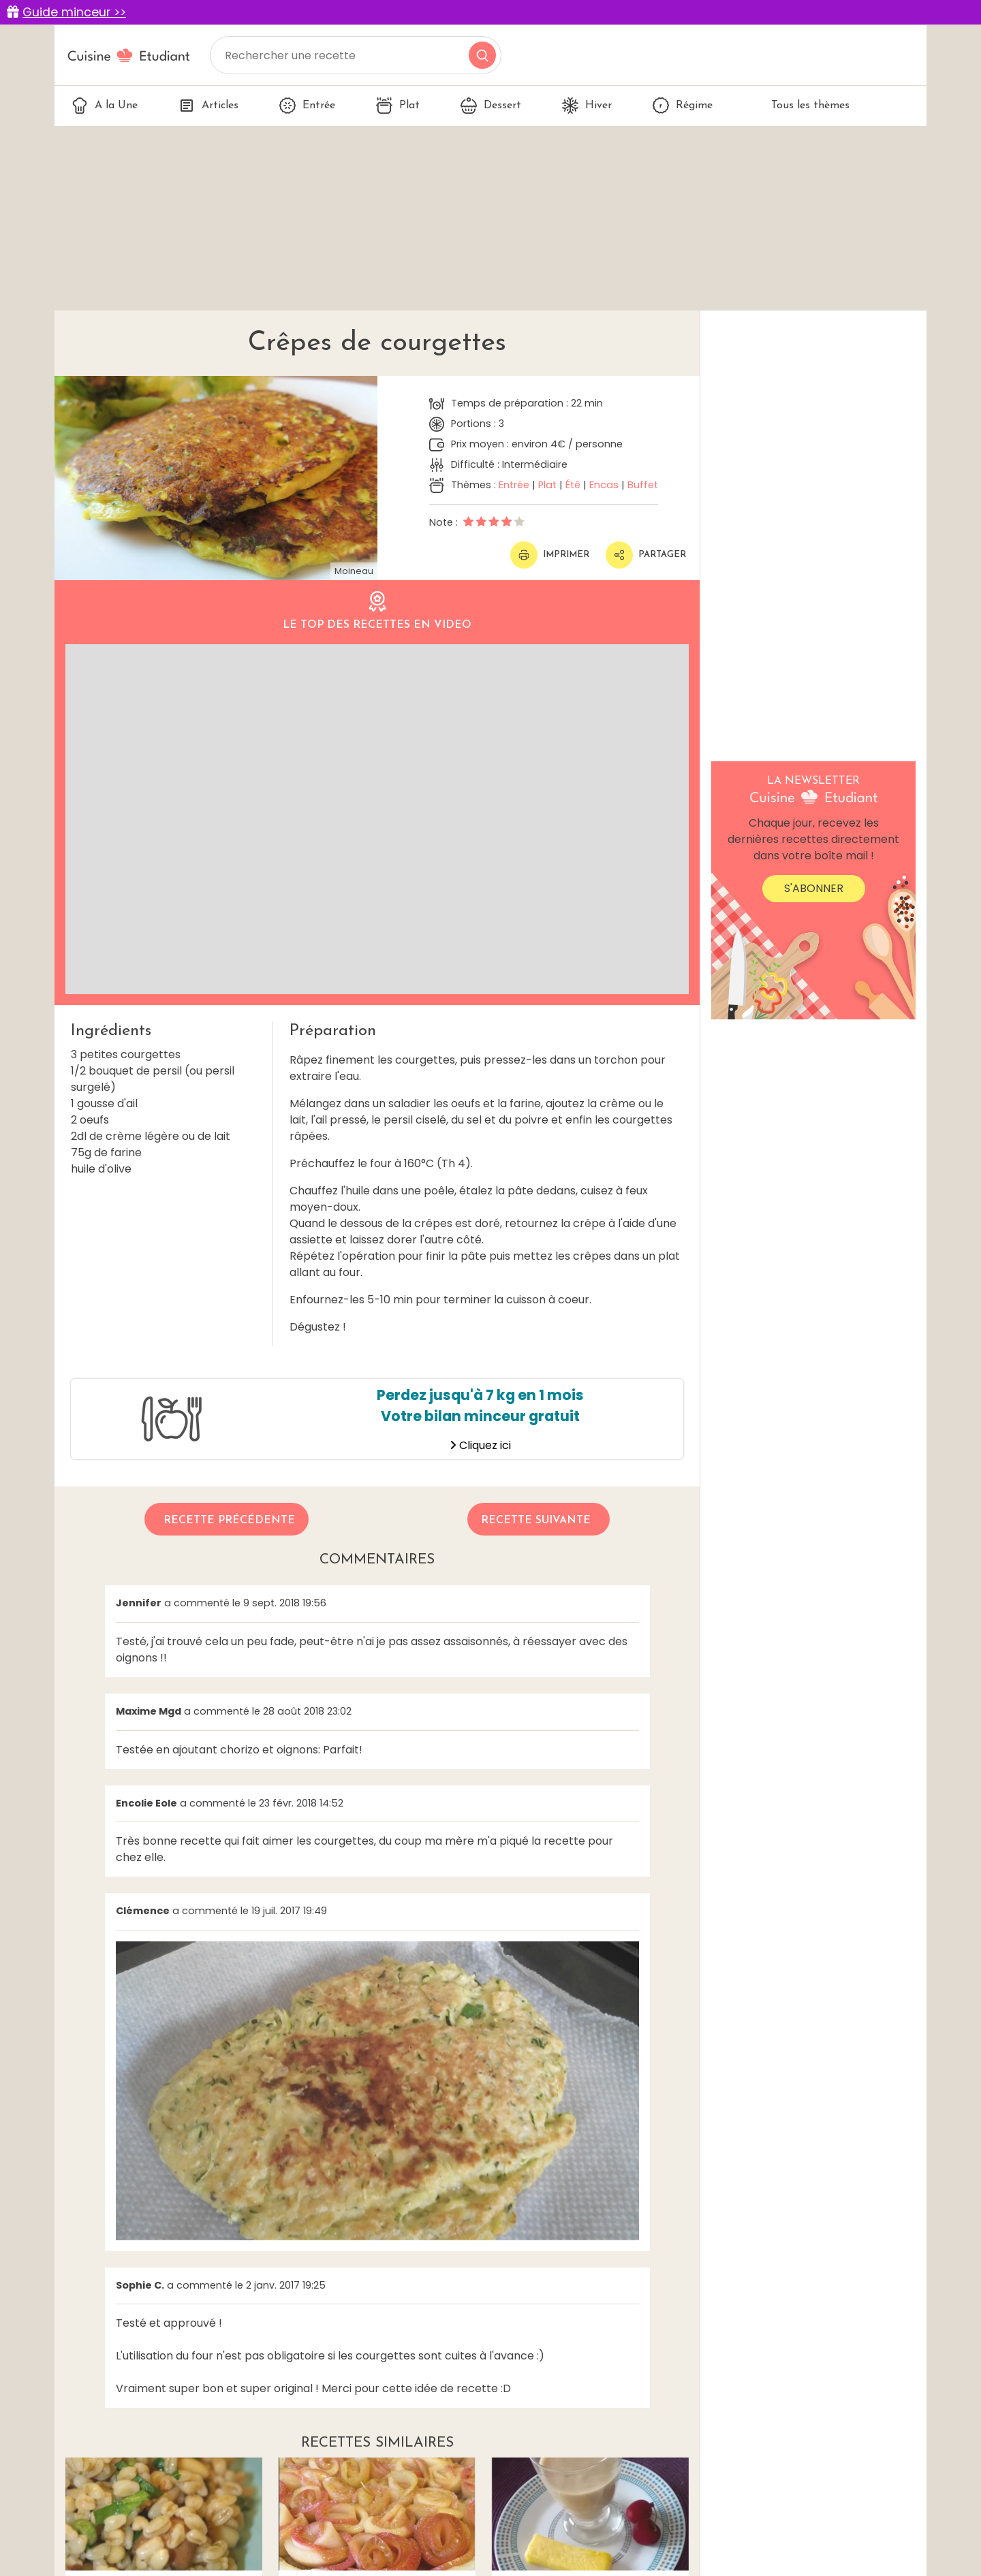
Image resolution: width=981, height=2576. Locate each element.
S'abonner (813, 888)
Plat (398, 105)
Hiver (587, 105)
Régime (683, 105)
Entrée (307, 105)
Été (572, 485)
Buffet (642, 485)
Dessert (491, 105)
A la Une (105, 105)
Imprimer (549, 555)
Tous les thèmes (801, 105)
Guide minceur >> (74, 12)
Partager (646, 555)
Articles (208, 105)
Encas (604, 485)
